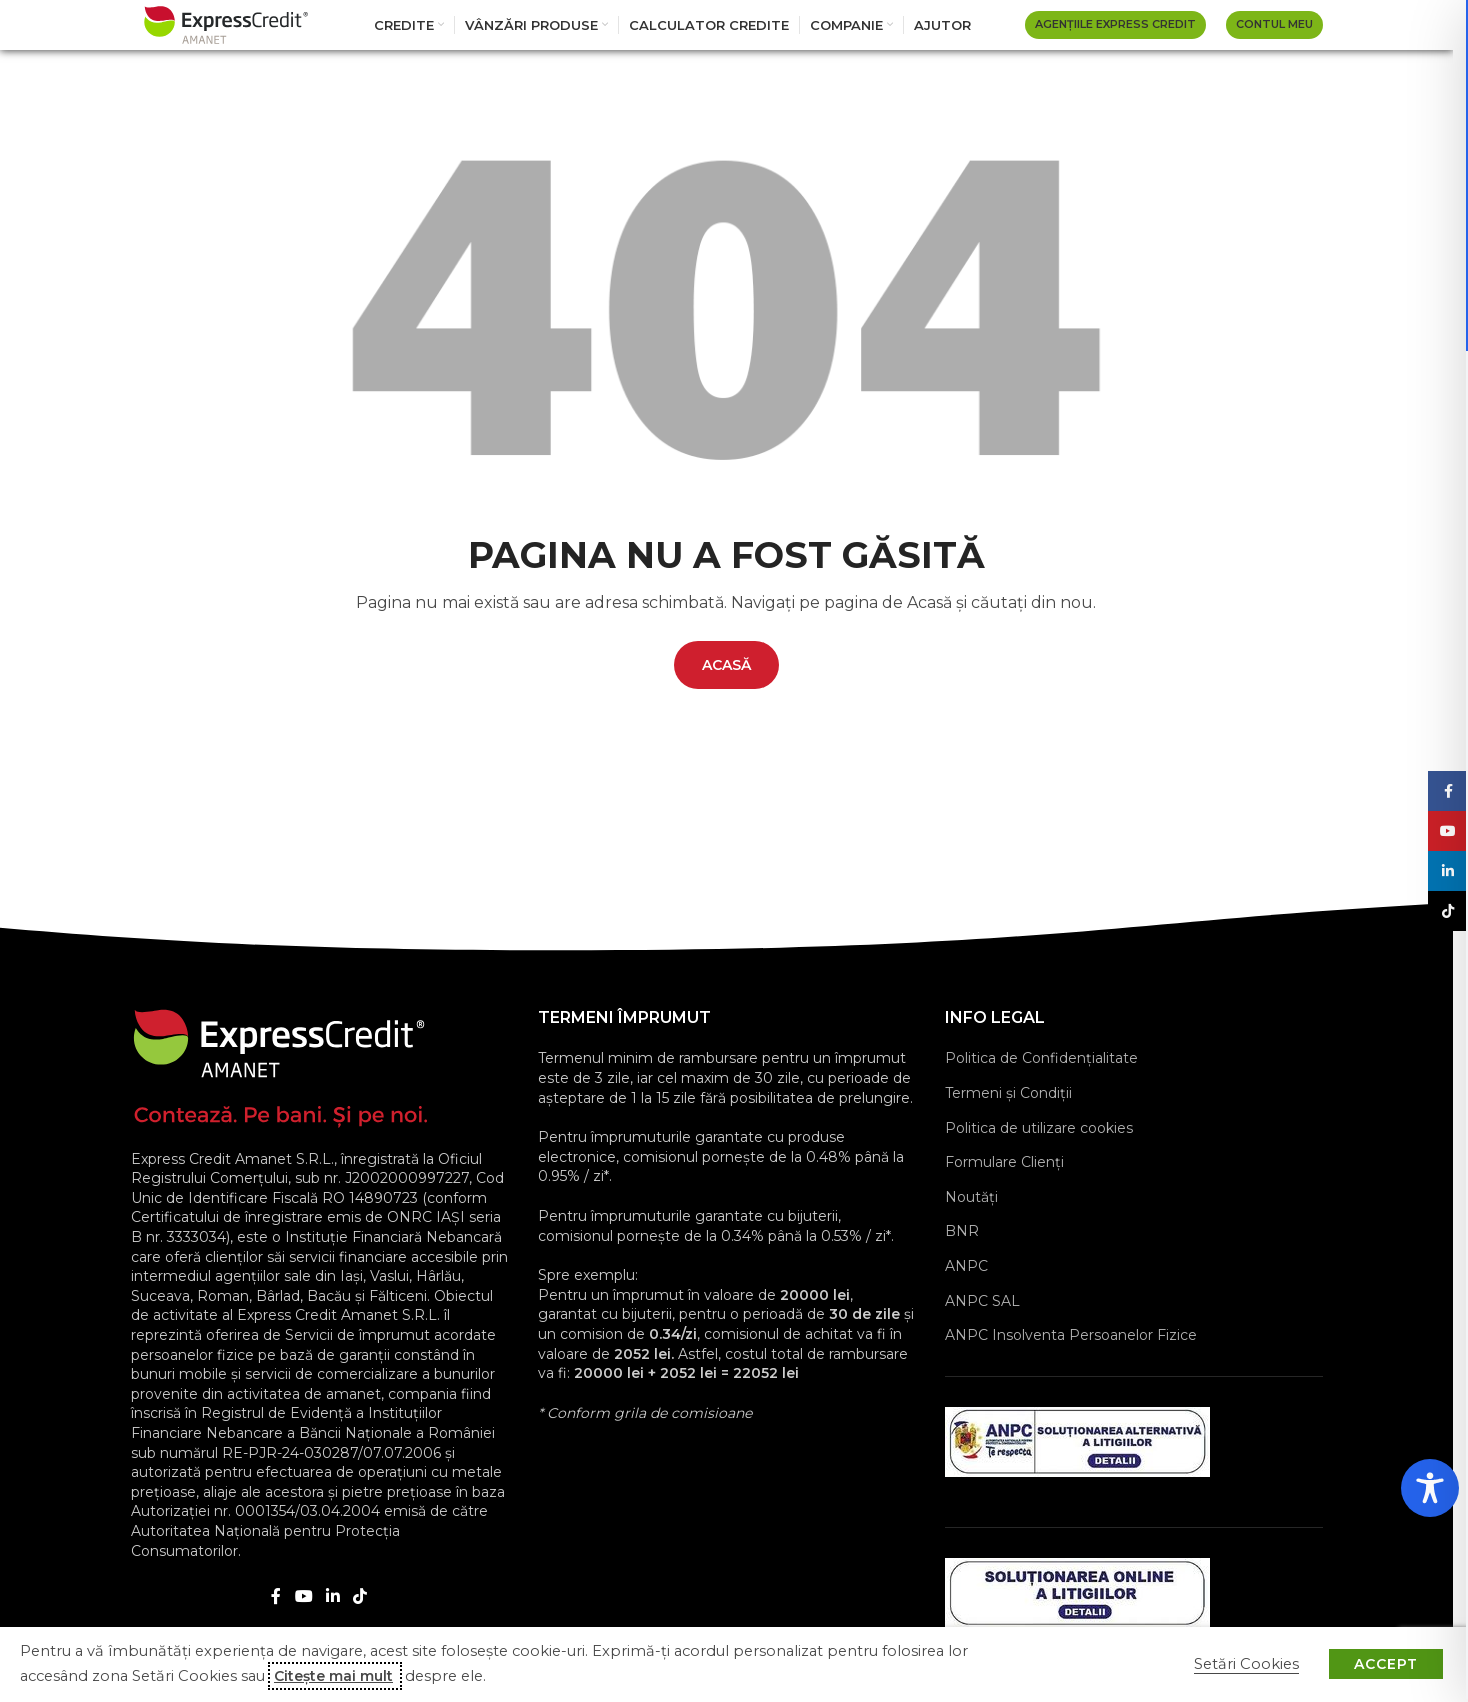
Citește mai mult (333, 1676)
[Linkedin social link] (333, 1596)
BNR (962, 1231)
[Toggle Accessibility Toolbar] (1430, 1488)
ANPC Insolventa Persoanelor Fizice (1071, 1335)
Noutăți (971, 1197)
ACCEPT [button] (1386, 1664)
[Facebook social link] (276, 1596)
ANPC (966, 1266)
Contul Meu (1274, 24)
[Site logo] (226, 24)
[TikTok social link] (360, 1596)
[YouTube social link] (303, 1596)
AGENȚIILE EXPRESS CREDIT (1115, 24)
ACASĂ (726, 665)
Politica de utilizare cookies (1039, 1128)
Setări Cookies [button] (1246, 1664)
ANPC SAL (982, 1301)
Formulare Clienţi (1004, 1162)
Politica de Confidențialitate (1041, 1058)
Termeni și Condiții (1008, 1093)
